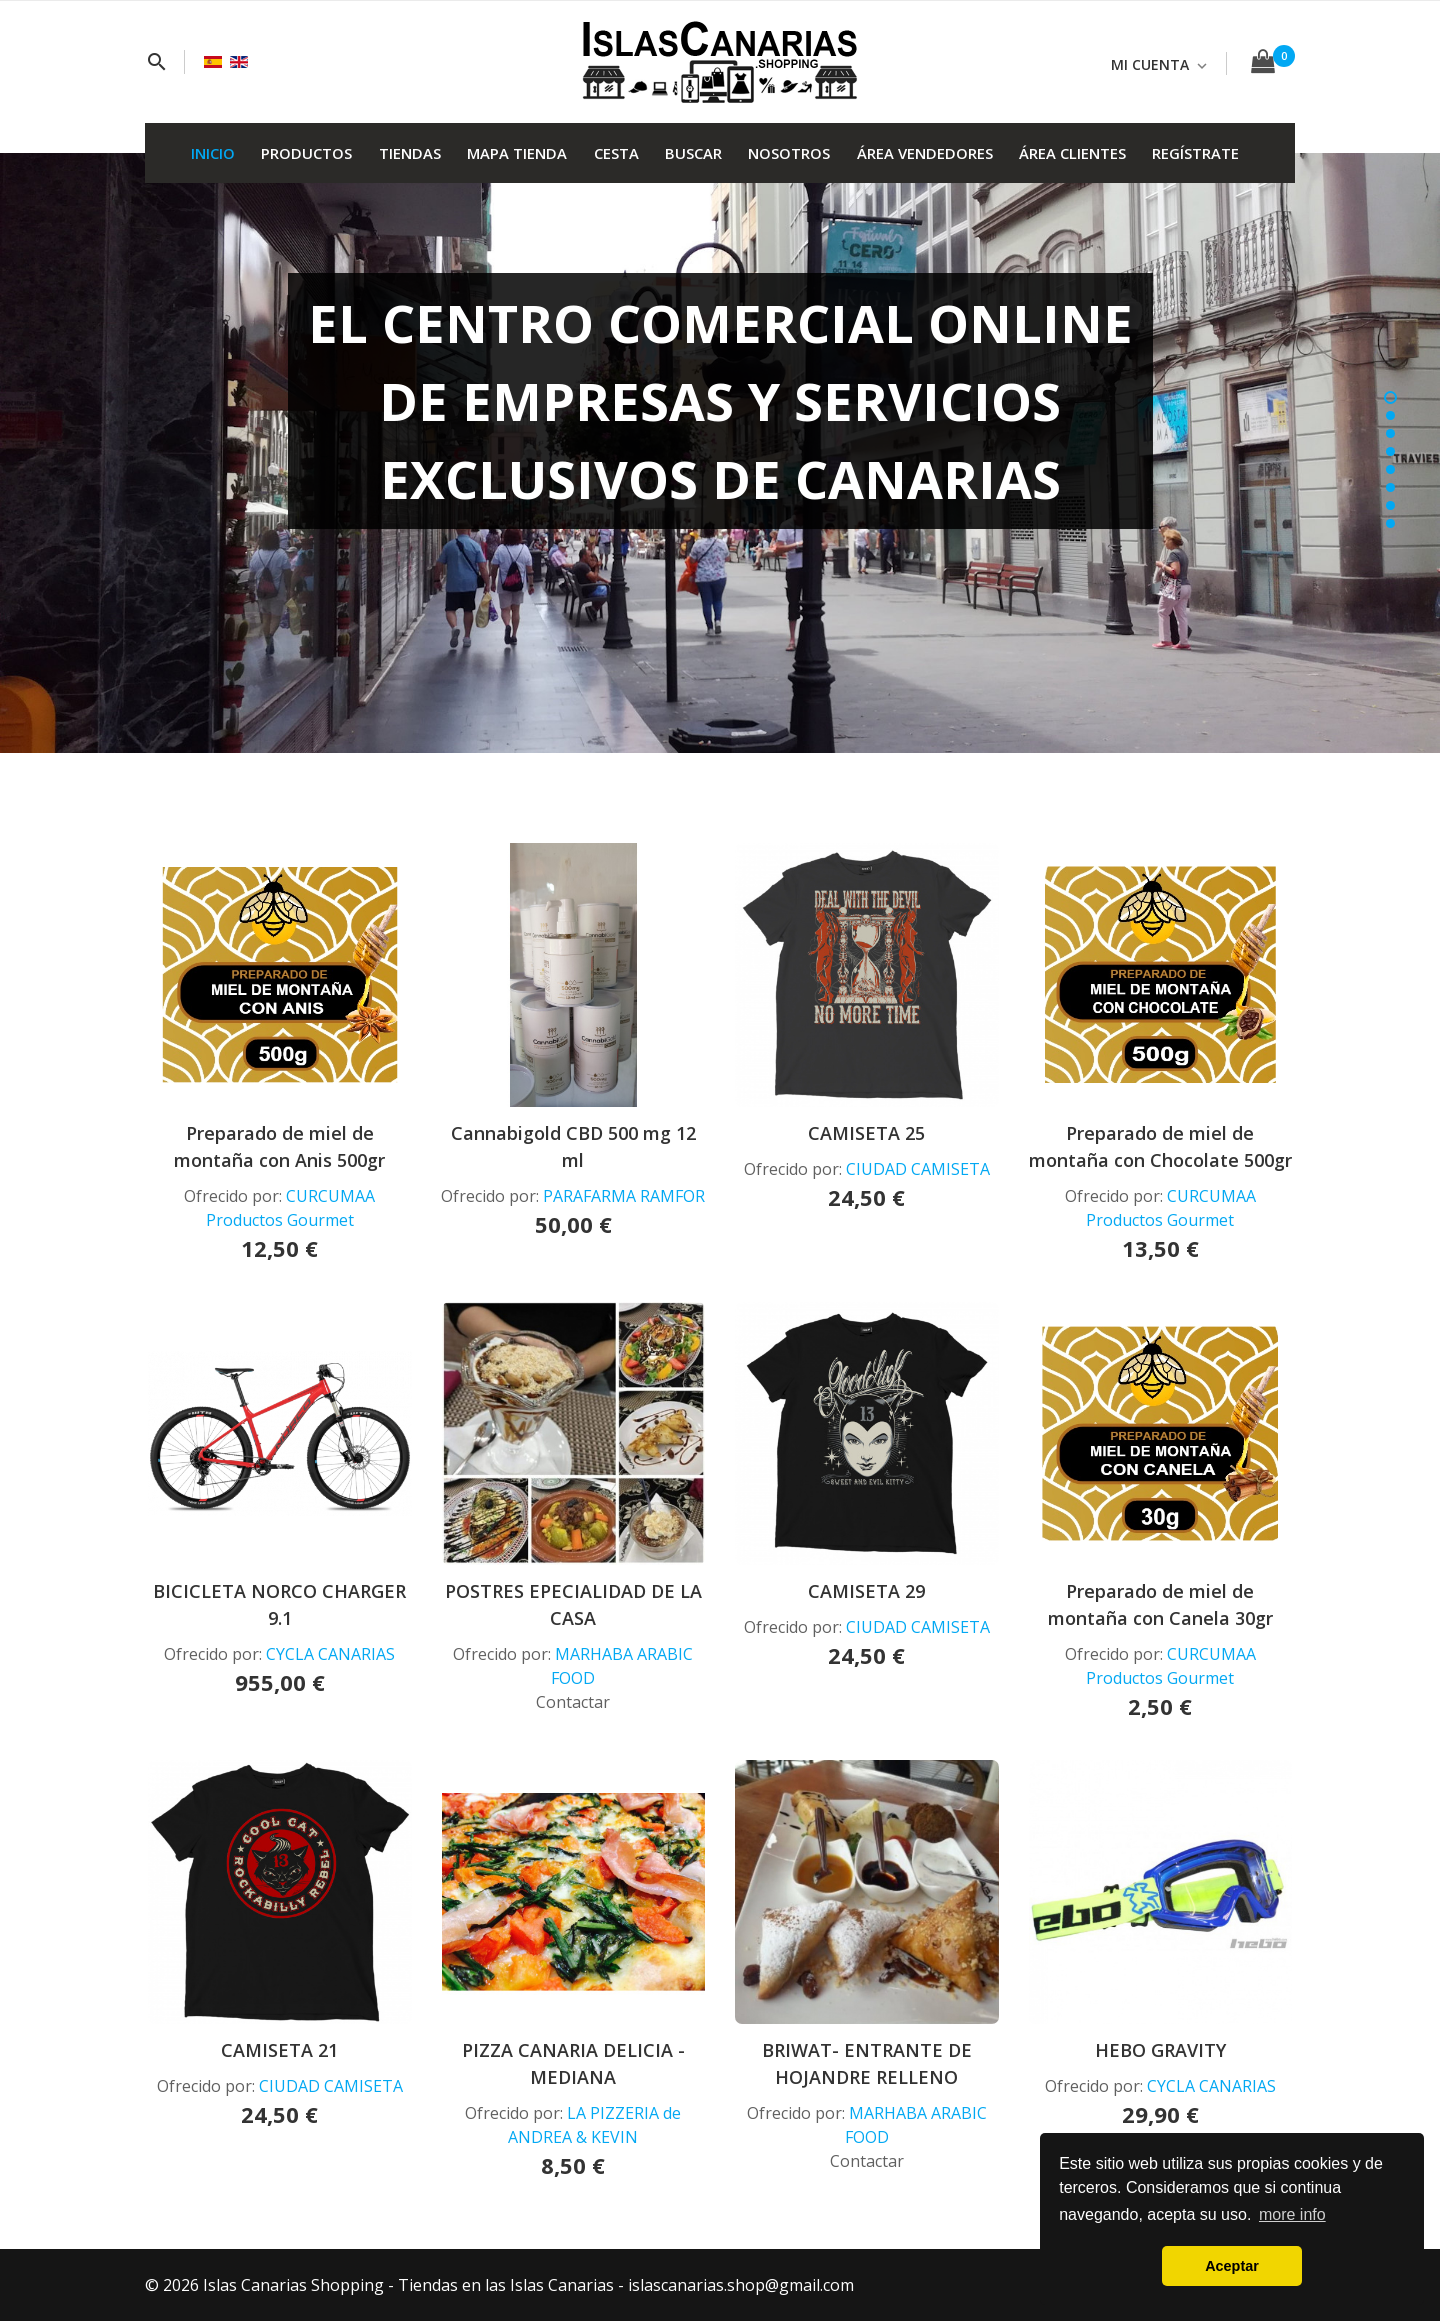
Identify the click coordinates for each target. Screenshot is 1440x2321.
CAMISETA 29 (866, 1591)
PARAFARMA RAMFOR (624, 1196)
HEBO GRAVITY (1160, 2050)
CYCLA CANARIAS (330, 1654)
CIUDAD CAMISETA (918, 1169)
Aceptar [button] (1232, 2266)
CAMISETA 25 (866, 1133)
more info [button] (1292, 2214)
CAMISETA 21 (279, 2050)
